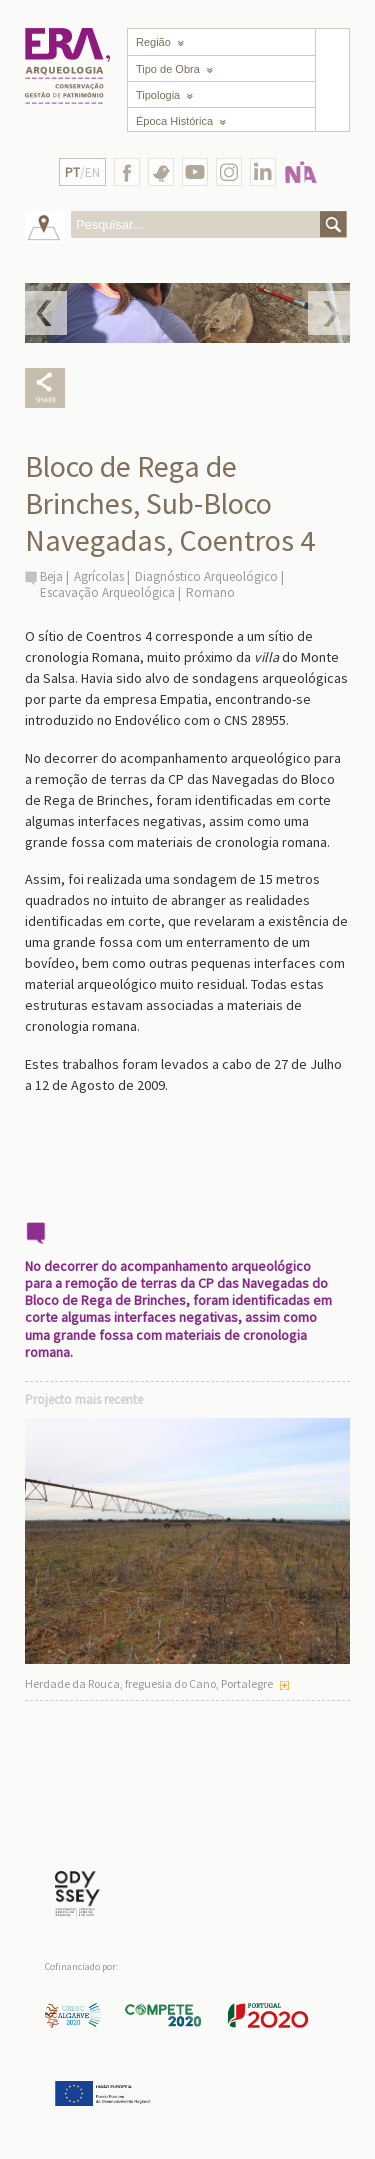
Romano (210, 592)
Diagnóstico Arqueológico (206, 576)
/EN (82, 172)
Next (329, 313)
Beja (51, 576)
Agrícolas (99, 576)
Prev (46, 313)
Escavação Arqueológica (107, 592)
